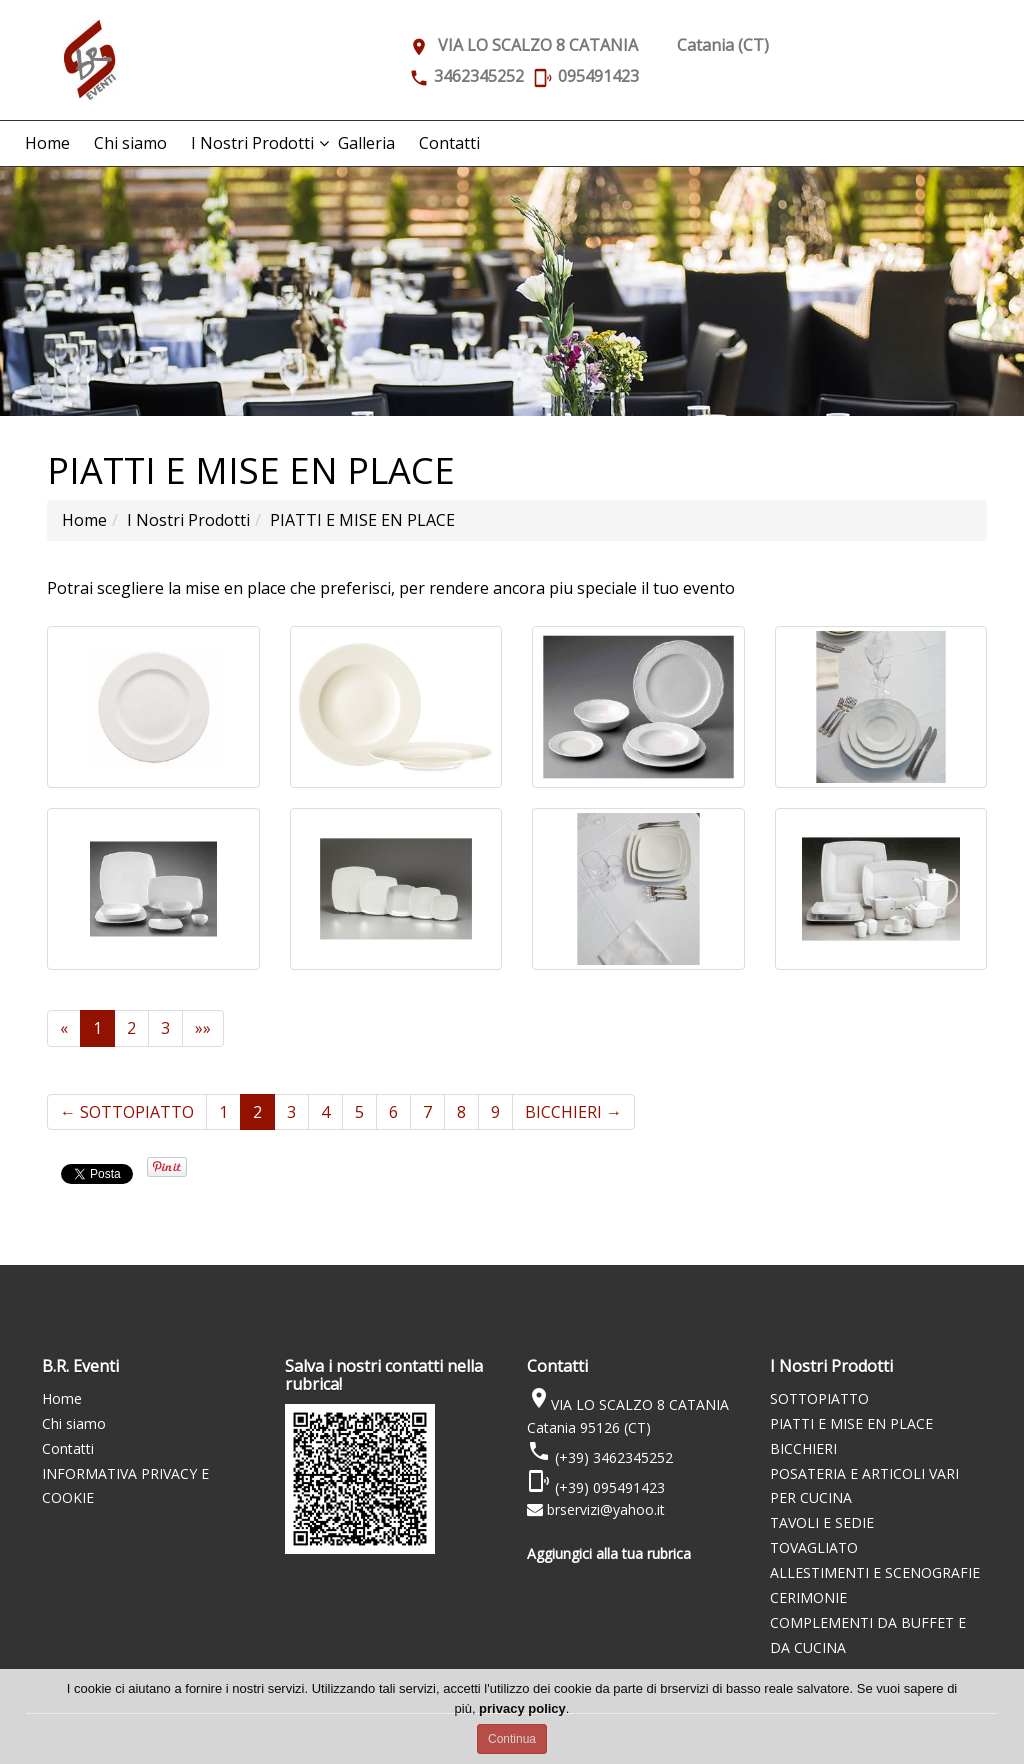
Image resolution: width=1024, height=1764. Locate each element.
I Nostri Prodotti (252, 143)
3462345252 (479, 76)
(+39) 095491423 (608, 1487)
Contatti (449, 143)
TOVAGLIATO (814, 1547)
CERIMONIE (808, 1597)
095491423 (598, 76)
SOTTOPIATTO (127, 1112)
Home (47, 143)
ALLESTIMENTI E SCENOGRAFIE (875, 1572)
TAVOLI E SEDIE (822, 1522)
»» (203, 1028)
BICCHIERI (573, 1112)
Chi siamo (130, 143)
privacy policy (522, 1708)
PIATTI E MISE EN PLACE (851, 1423)
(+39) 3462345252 (612, 1457)
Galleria (366, 143)
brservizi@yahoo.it (606, 1509)
